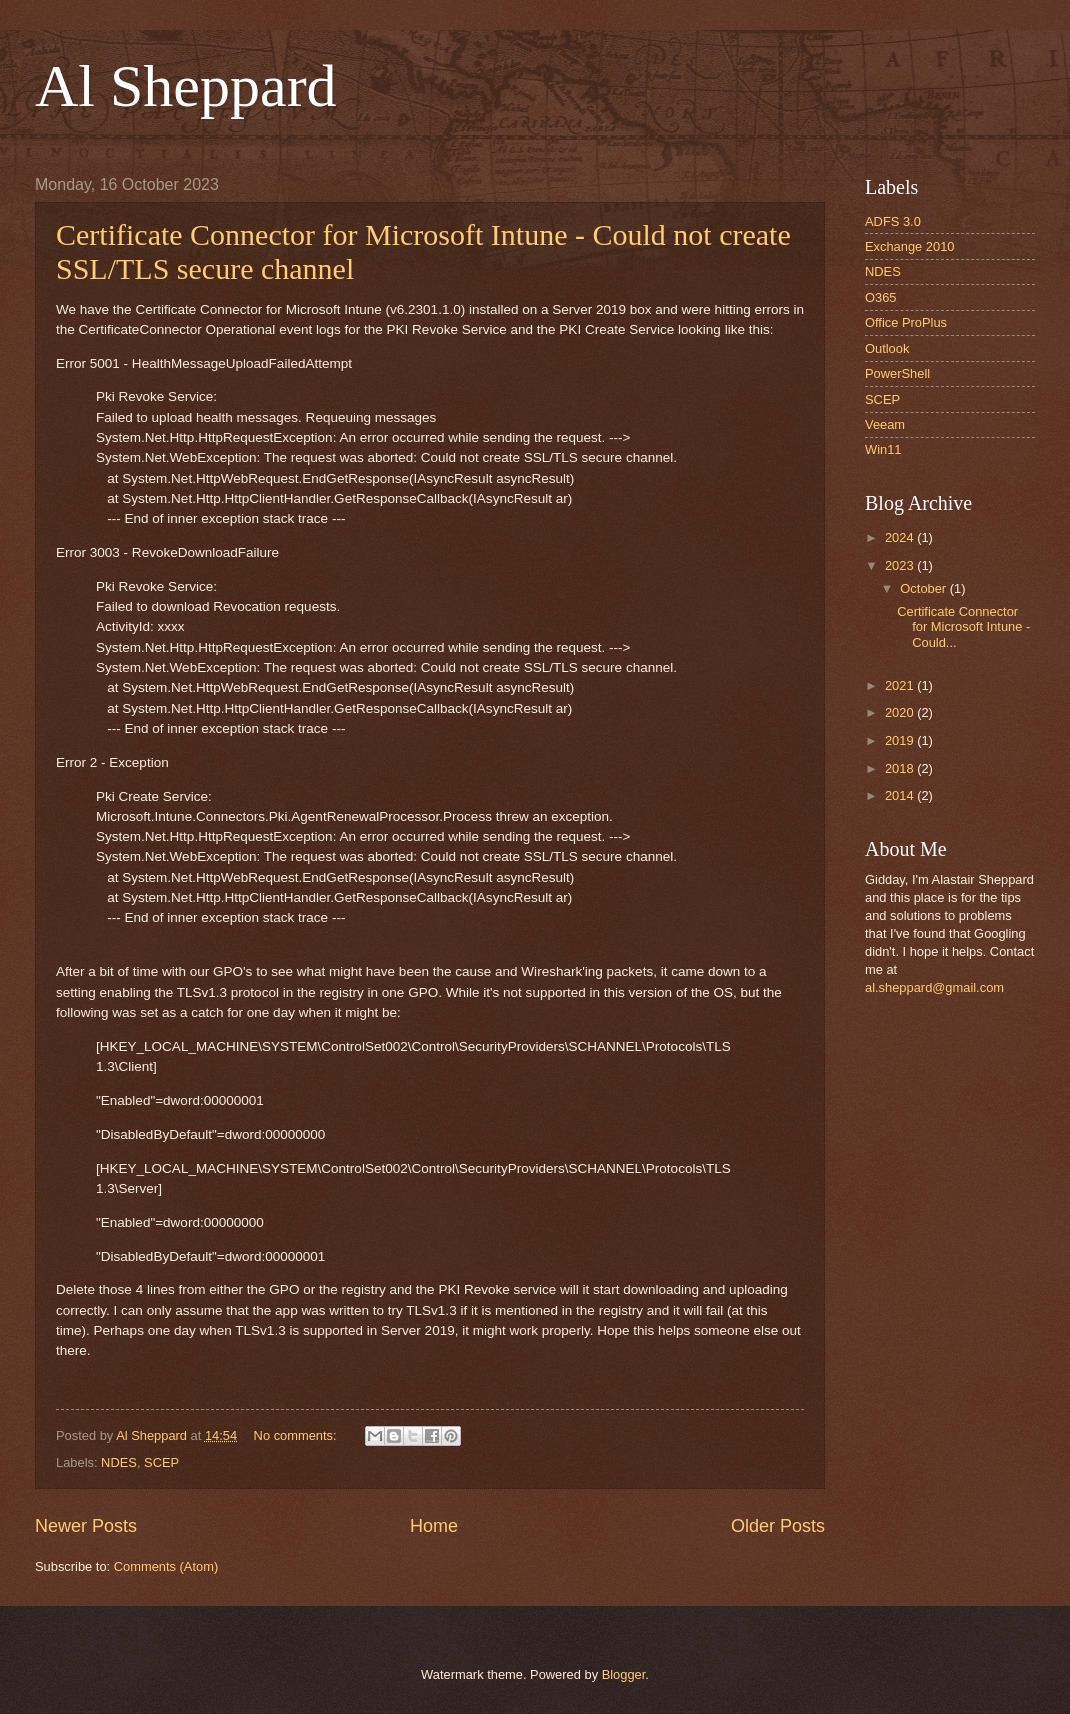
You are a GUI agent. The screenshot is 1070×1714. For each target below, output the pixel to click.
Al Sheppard (186, 86)
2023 (901, 565)
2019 (901, 740)
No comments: (297, 1435)
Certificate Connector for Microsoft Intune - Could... (963, 627)
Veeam (885, 424)
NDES (119, 1462)
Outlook (887, 348)
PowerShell (897, 373)
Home (434, 1526)
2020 (901, 712)
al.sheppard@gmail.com (934, 987)
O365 (881, 297)
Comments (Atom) (166, 1566)
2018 (901, 768)
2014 (901, 795)
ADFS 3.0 (893, 221)
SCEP (161, 1462)
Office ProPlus (906, 322)
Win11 (883, 449)
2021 (901, 685)
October (924, 588)
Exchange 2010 (909, 246)
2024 (901, 537)
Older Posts (778, 1526)
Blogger (624, 1674)
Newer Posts (86, 1526)
